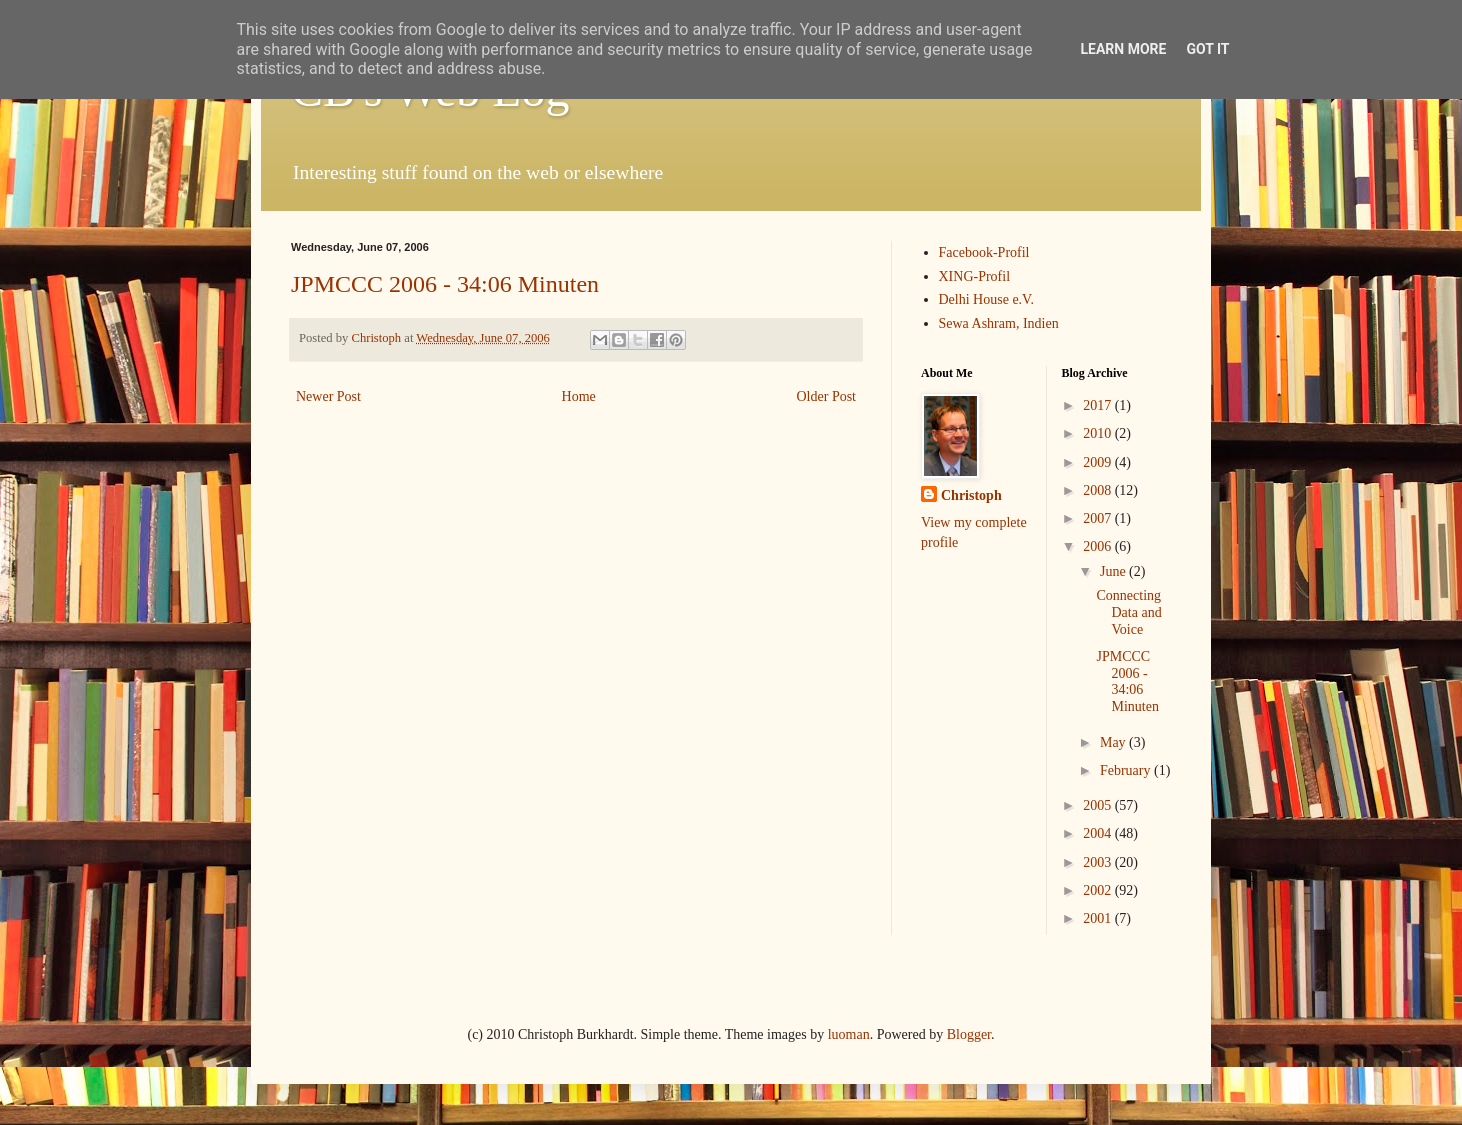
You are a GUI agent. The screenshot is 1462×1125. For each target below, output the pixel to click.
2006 (1099, 546)
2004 (1099, 833)
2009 (1099, 462)
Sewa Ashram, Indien (999, 323)
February (1127, 770)
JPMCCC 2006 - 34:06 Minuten (445, 284)
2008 (1099, 490)
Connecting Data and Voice (1128, 612)
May (1114, 742)
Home (579, 396)
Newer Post (328, 396)
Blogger (969, 1034)
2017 (1099, 405)
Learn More (1123, 49)
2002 (1099, 890)
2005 (1099, 805)
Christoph (971, 495)
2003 (1099, 862)
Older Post (827, 396)
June (1114, 571)
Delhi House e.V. (986, 299)
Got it (1207, 49)
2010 (1099, 433)
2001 (1099, 918)
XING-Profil (975, 276)
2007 (1099, 518)
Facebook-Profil (984, 252)
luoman (849, 1034)
